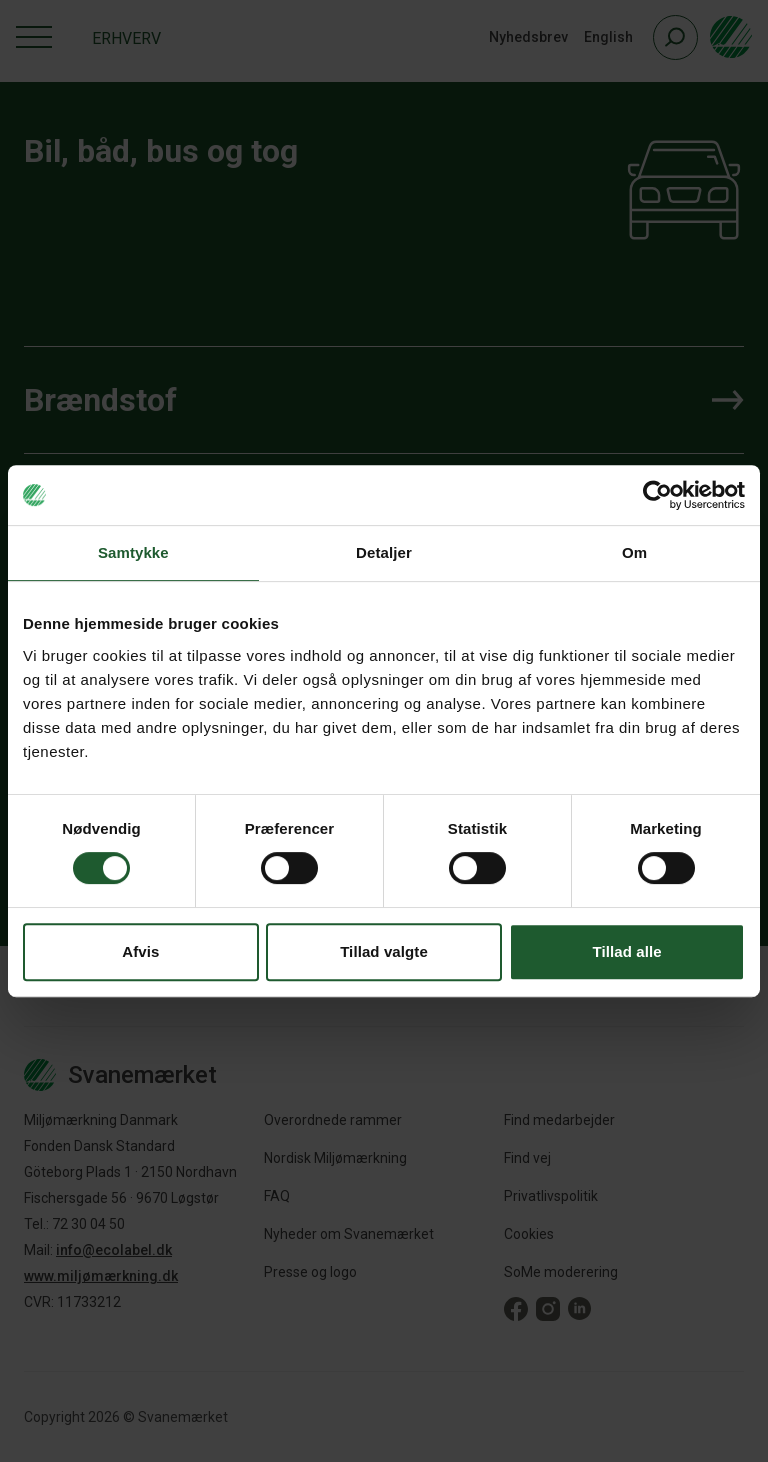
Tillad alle (627, 951)
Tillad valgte (384, 951)
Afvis (140, 951)
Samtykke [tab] (133, 552)
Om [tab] (634, 552)
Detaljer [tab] (384, 552)
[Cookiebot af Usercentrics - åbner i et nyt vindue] (657, 495)
